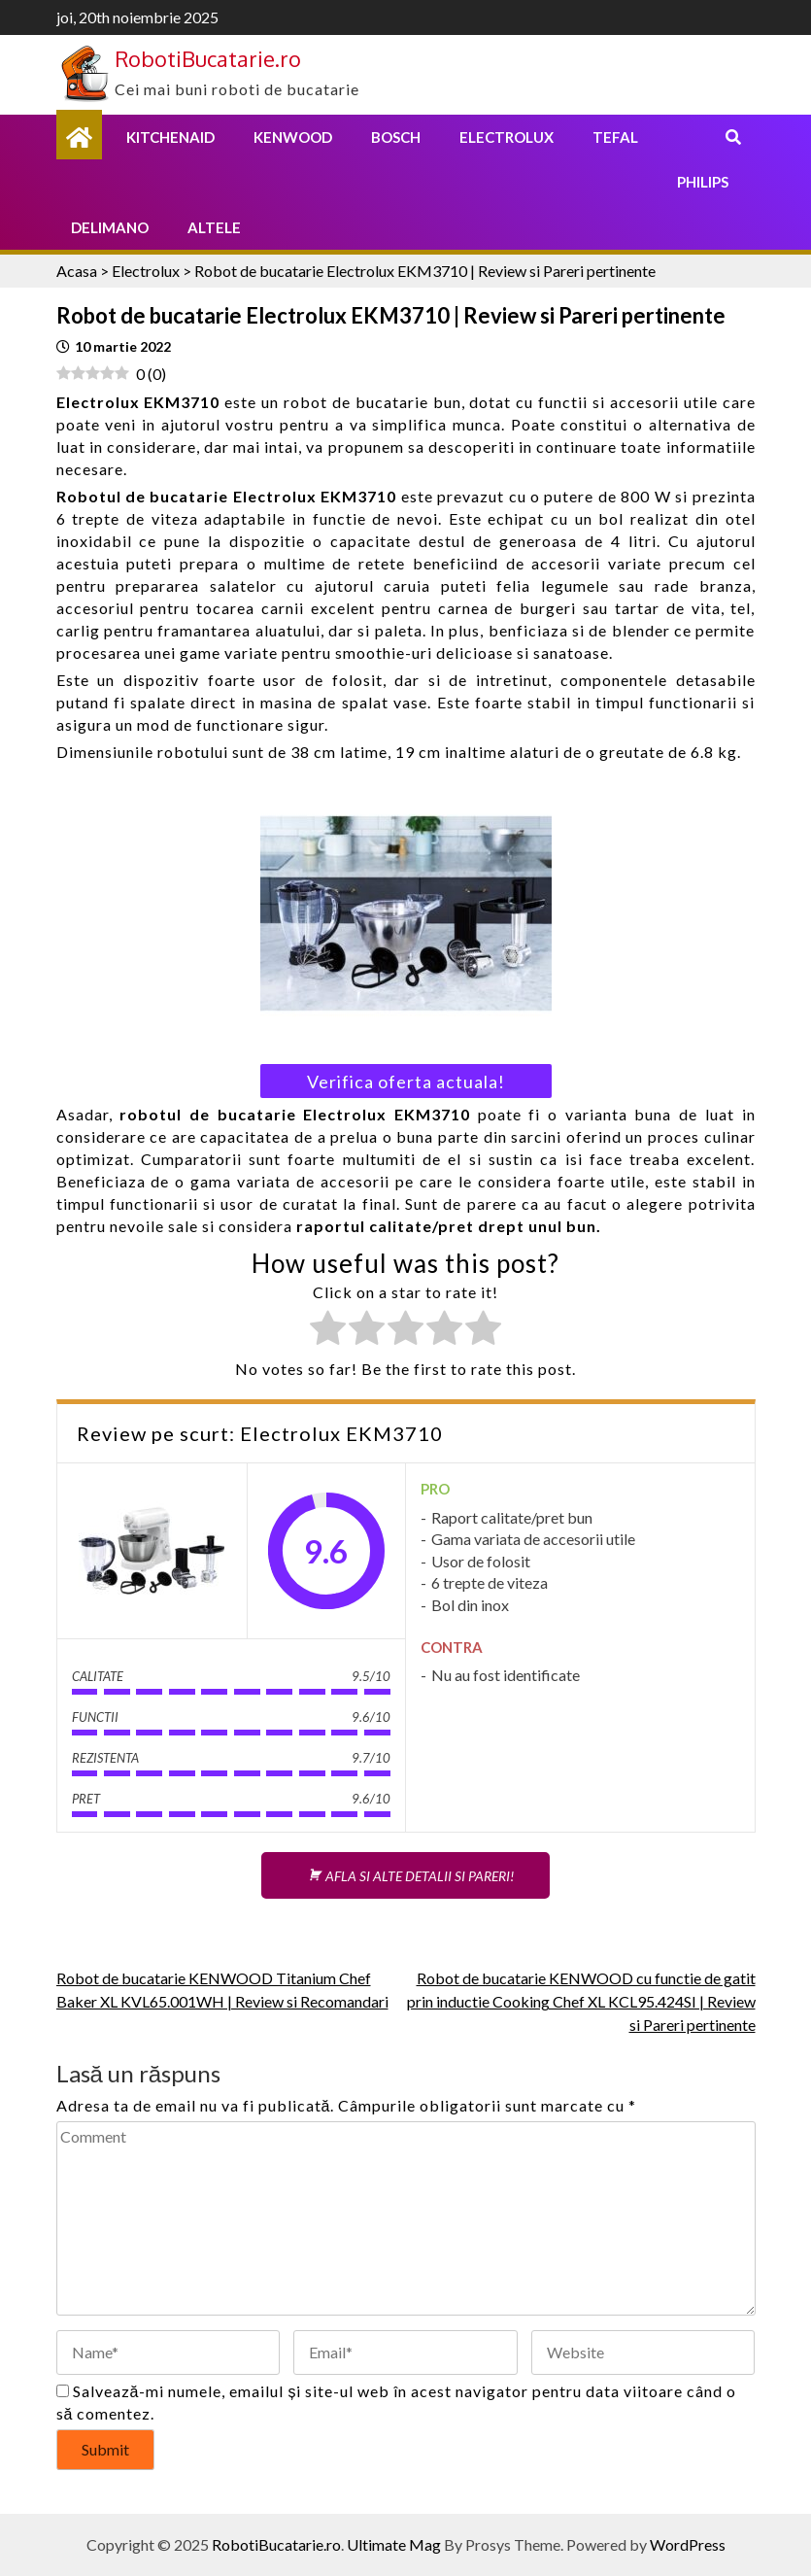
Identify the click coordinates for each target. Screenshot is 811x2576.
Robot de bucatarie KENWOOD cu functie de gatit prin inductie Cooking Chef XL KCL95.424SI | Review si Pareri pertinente (581, 2001)
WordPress (688, 2544)
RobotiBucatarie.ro (208, 58)
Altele (214, 227)
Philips (702, 181)
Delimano (110, 227)
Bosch (396, 137)
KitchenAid (170, 137)
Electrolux (506, 137)
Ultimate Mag (394, 2544)
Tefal (615, 137)
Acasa (76, 270)
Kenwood (292, 137)
